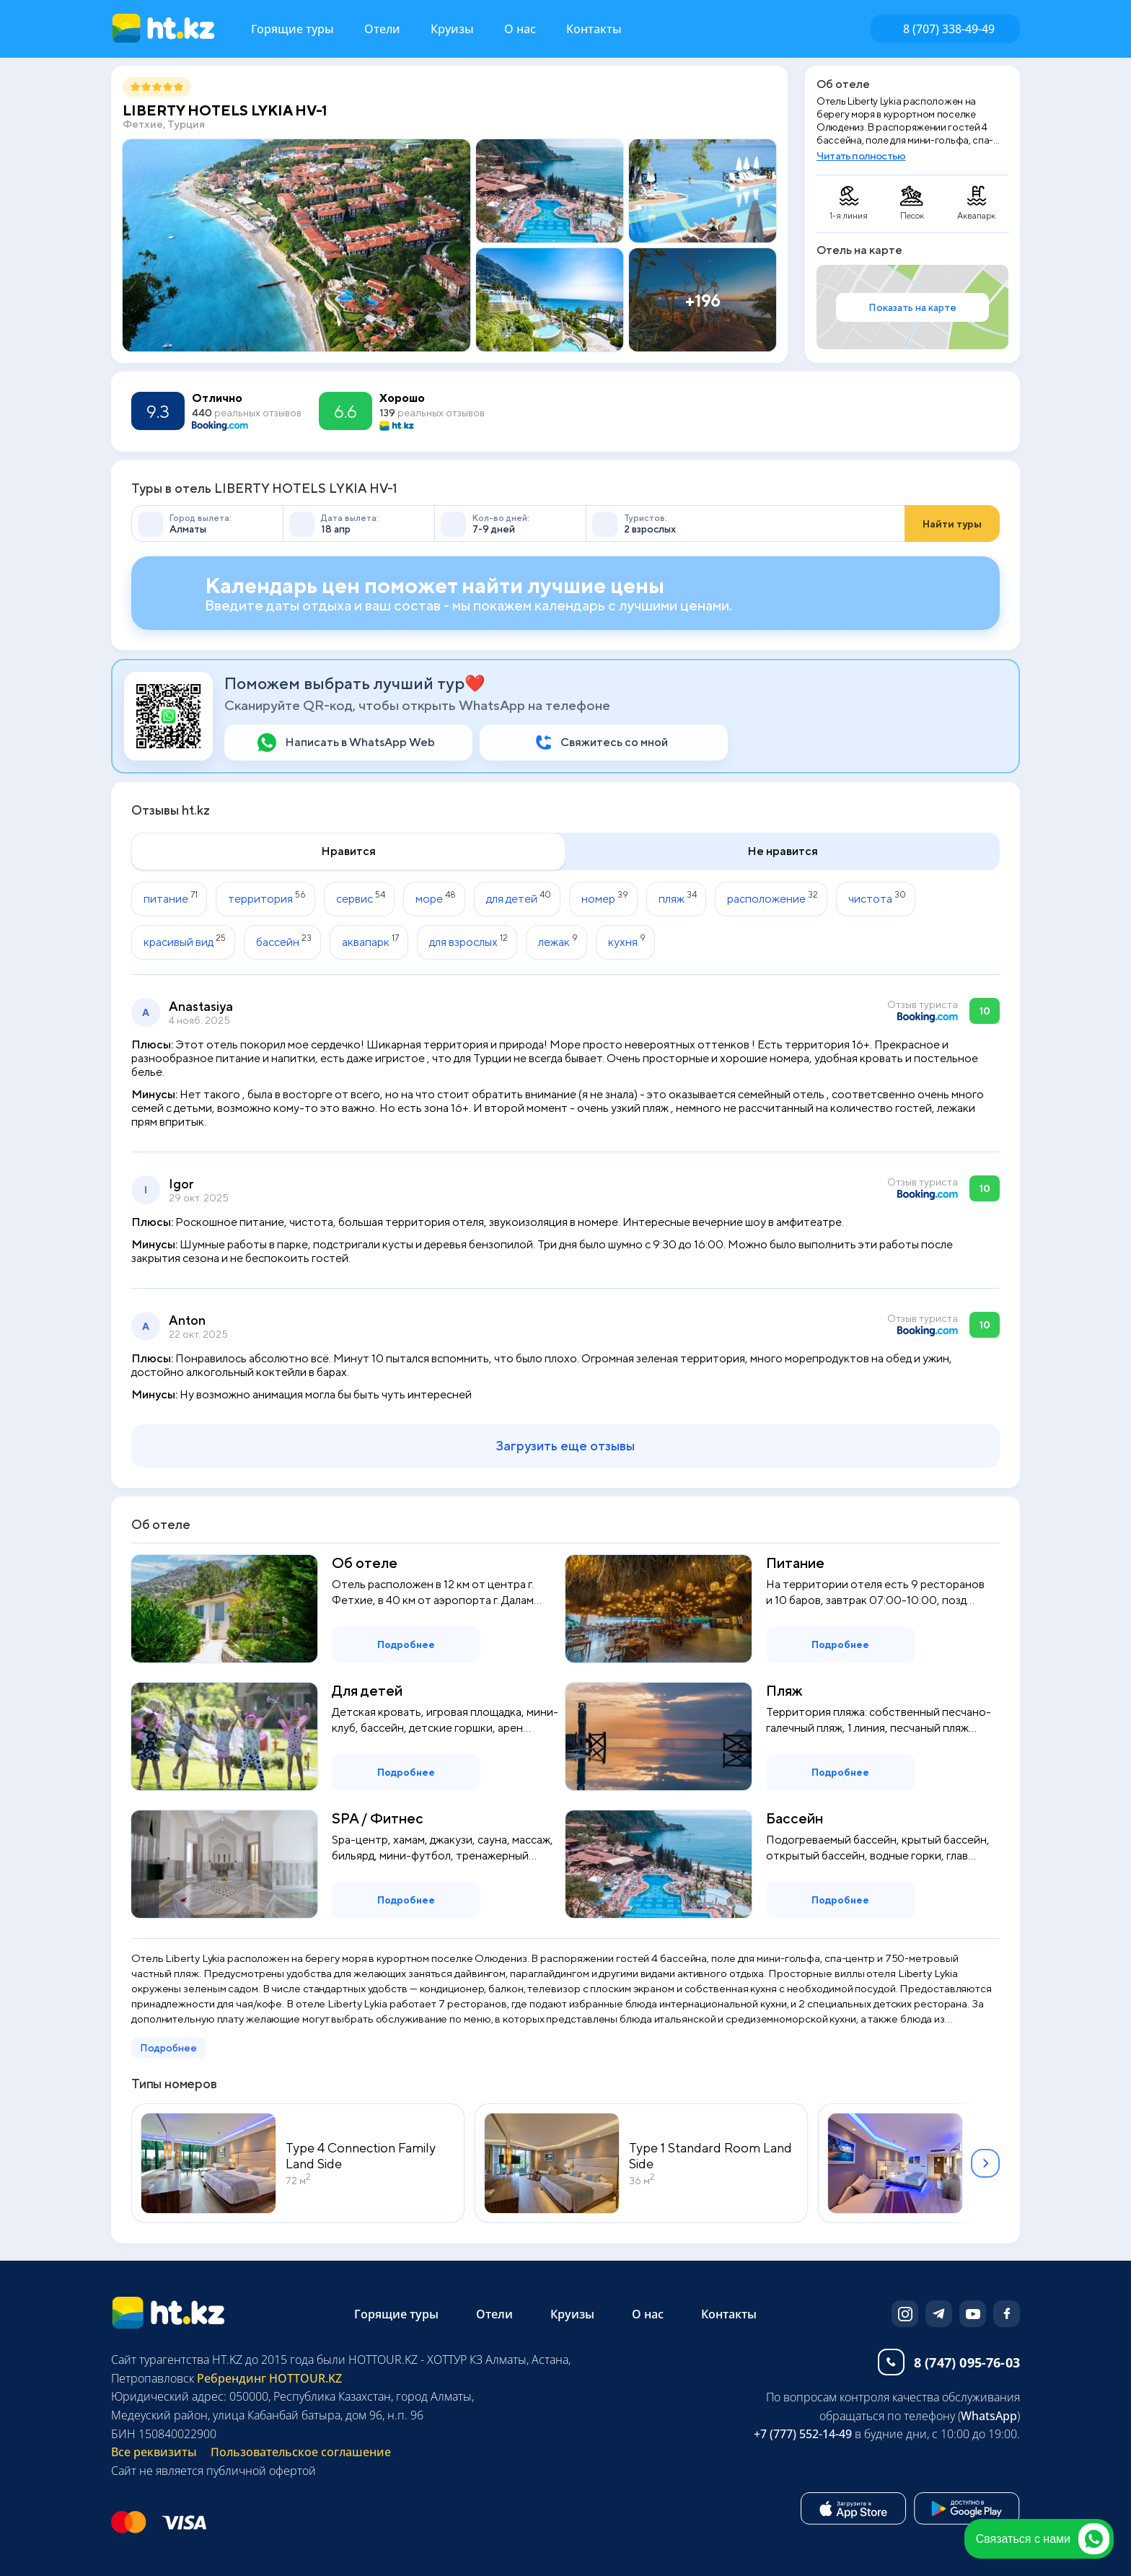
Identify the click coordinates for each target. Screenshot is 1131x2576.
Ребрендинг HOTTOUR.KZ (268, 2378)
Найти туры (952, 524)
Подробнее (406, 1644)
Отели (382, 29)
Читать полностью (861, 155)
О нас (520, 29)
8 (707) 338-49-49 (949, 29)
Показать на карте (912, 307)
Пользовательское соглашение (301, 2452)
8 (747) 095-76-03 (967, 2362)
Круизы (452, 29)
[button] (985, 2163)
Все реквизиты (154, 2452)
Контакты (594, 29)
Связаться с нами (1042, 2538)
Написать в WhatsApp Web (360, 742)
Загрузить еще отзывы (565, 1445)
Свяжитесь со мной (614, 742)
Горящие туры (292, 29)
